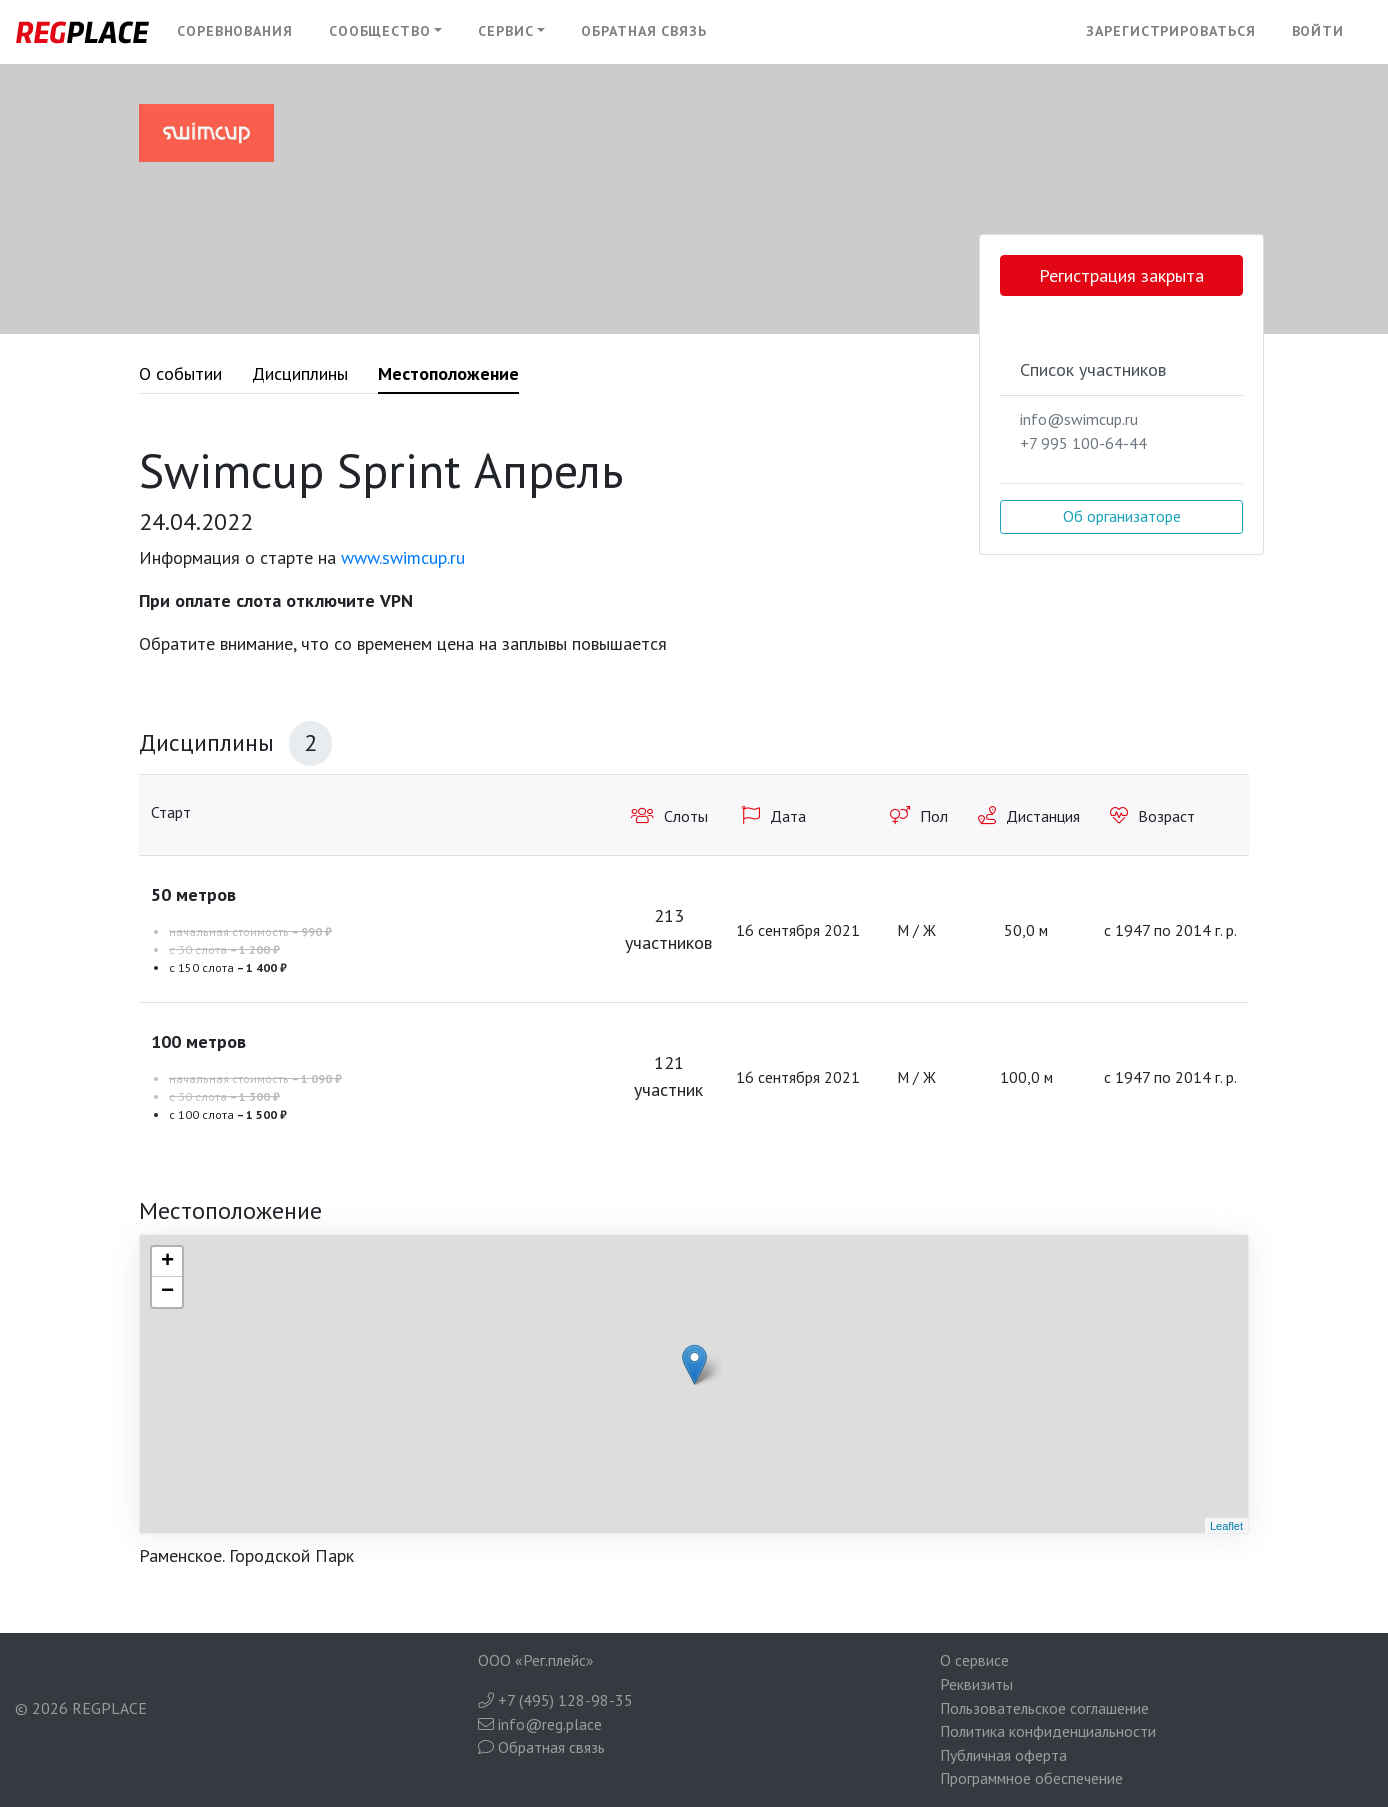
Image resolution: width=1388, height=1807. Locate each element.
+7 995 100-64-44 (1083, 443)
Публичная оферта (1003, 1755)
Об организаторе (1122, 516)
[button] (386, 32)
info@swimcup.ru (1079, 419)
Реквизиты (976, 1684)
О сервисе (974, 1660)
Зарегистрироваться (1170, 31)
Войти (1318, 31)
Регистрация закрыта (1121, 275)
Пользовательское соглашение (1044, 1708)
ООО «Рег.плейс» (536, 1660)
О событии (180, 373)
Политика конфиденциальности (1048, 1731)
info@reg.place (540, 1724)
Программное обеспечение (1031, 1778)
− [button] (167, 1292)
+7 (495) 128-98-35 (555, 1700)
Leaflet (1226, 1526)
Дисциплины (300, 373)
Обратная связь (644, 31)
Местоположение (448, 373)
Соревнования (235, 31)
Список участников (1093, 369)
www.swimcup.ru (403, 557)
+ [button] (167, 1262)
